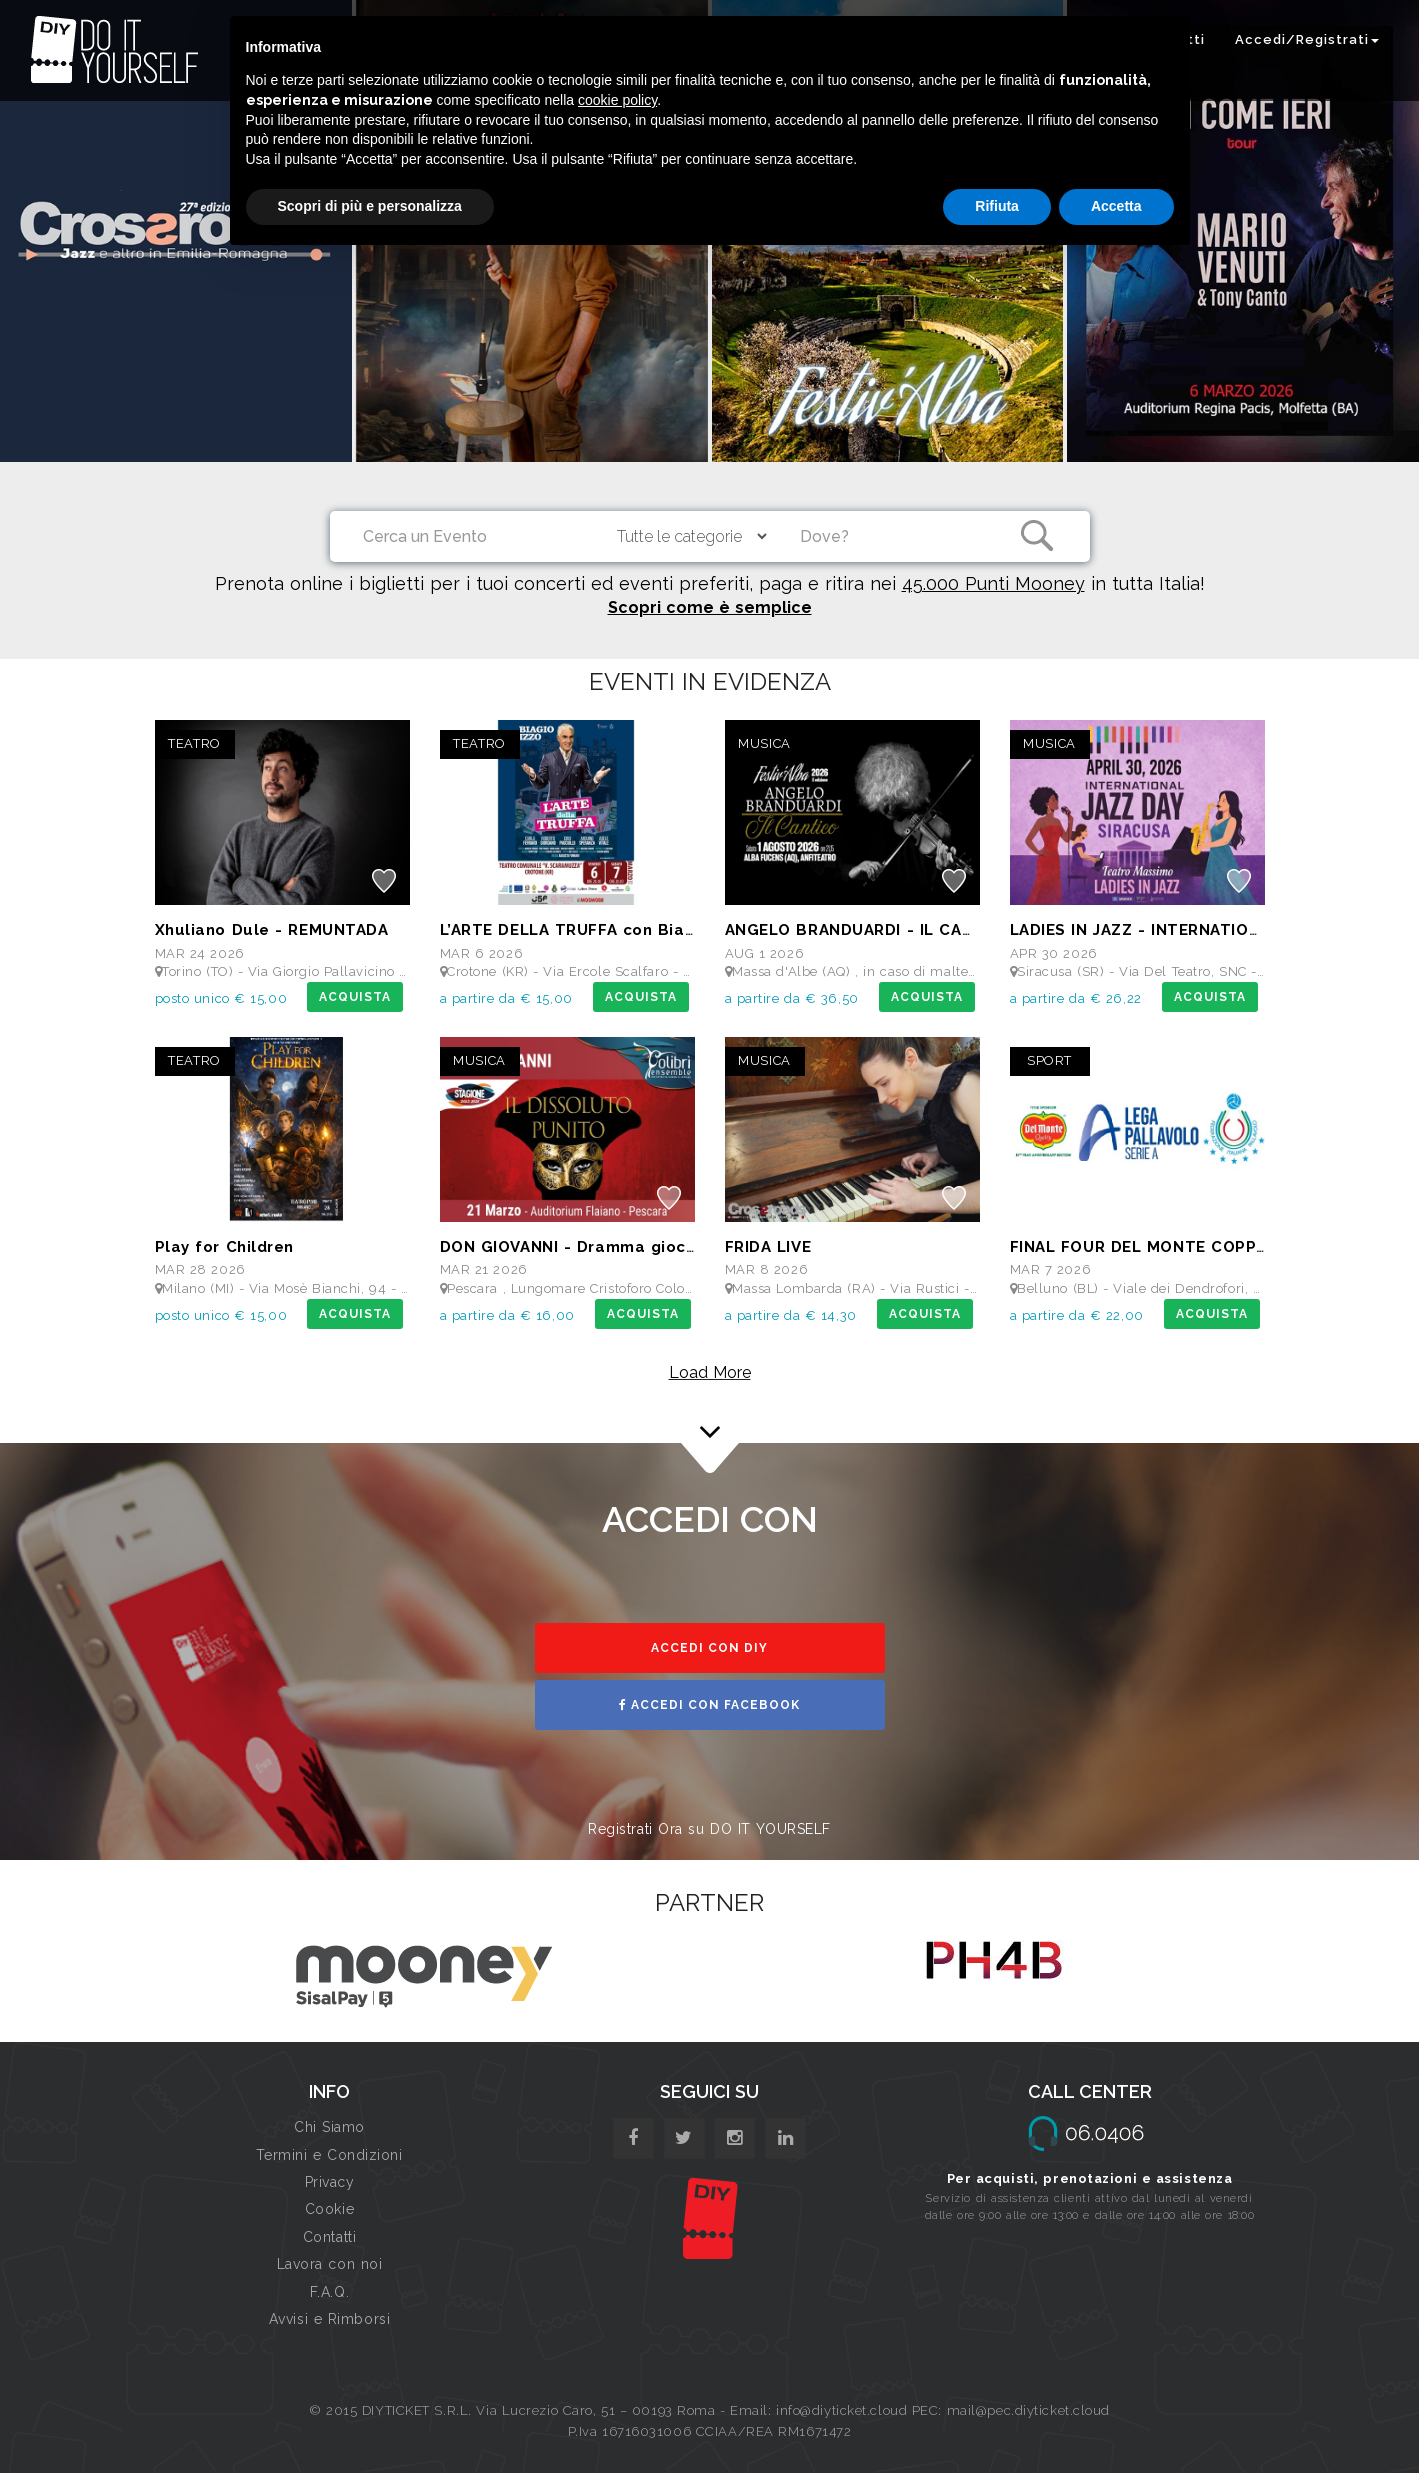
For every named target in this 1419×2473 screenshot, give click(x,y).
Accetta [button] (1116, 206)
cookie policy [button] (617, 100)
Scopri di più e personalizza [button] (370, 206)
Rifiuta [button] (997, 206)
